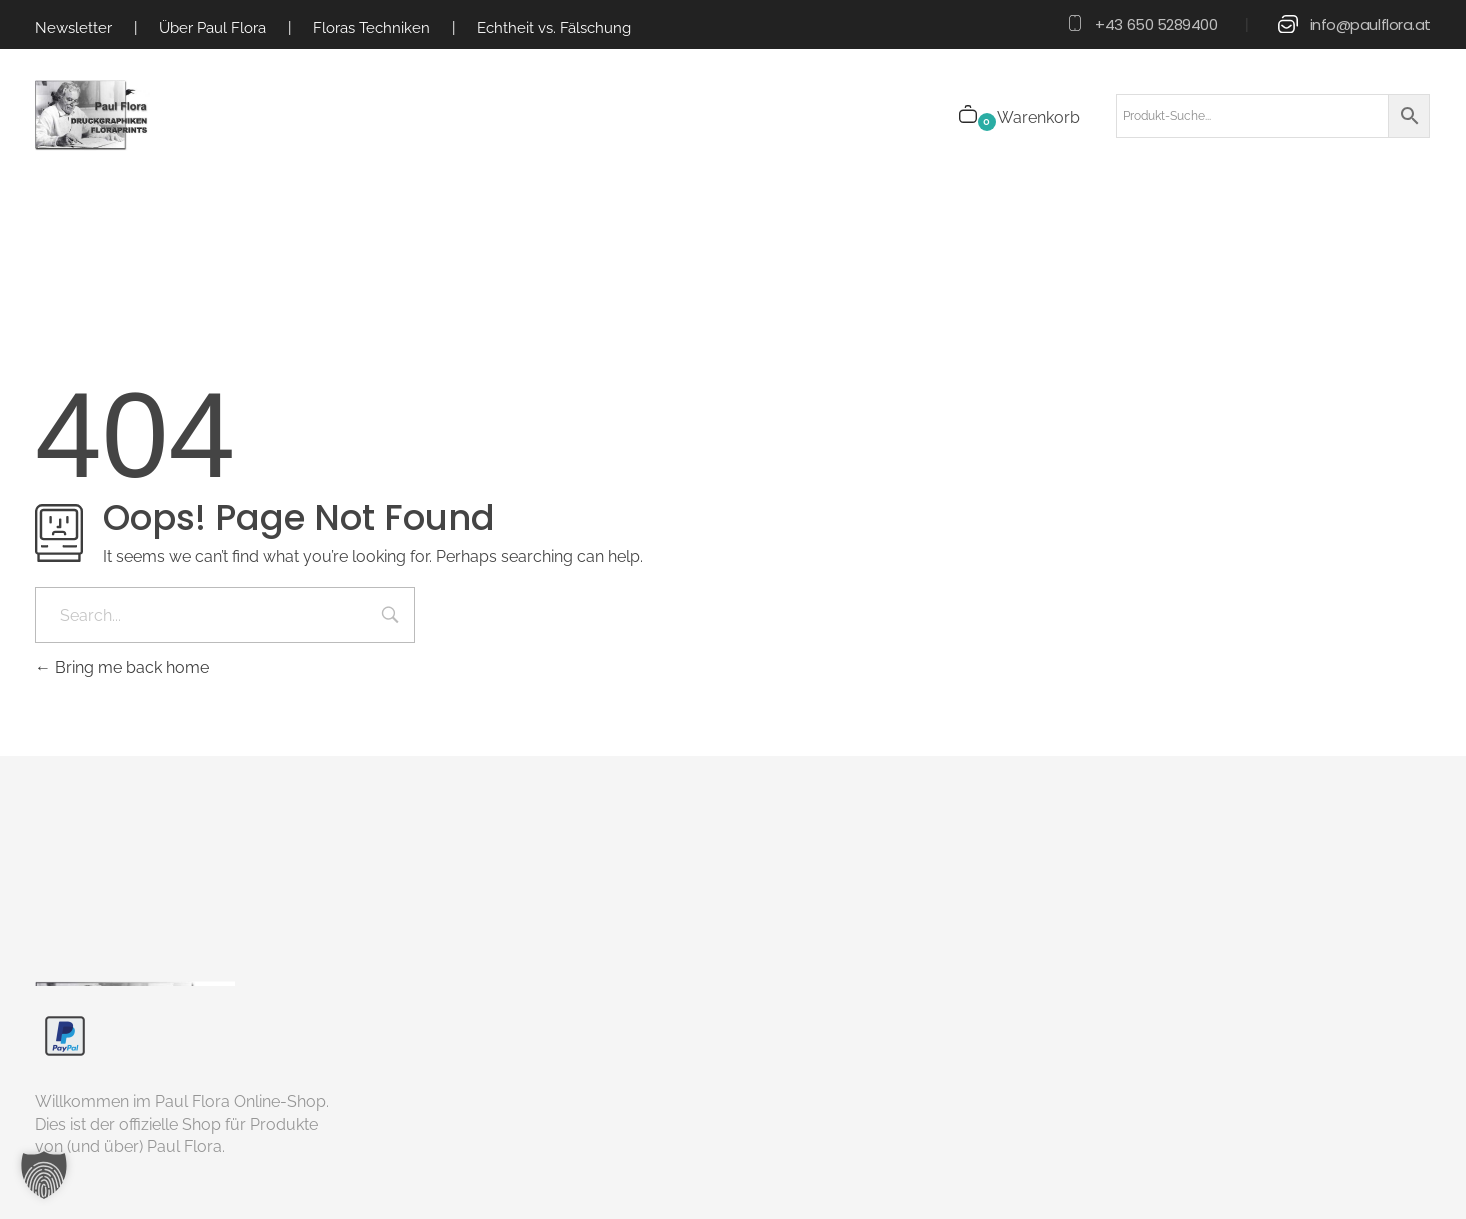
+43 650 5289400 (1156, 24)
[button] (44, 1175)
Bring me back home (122, 667)
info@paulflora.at (1370, 24)
